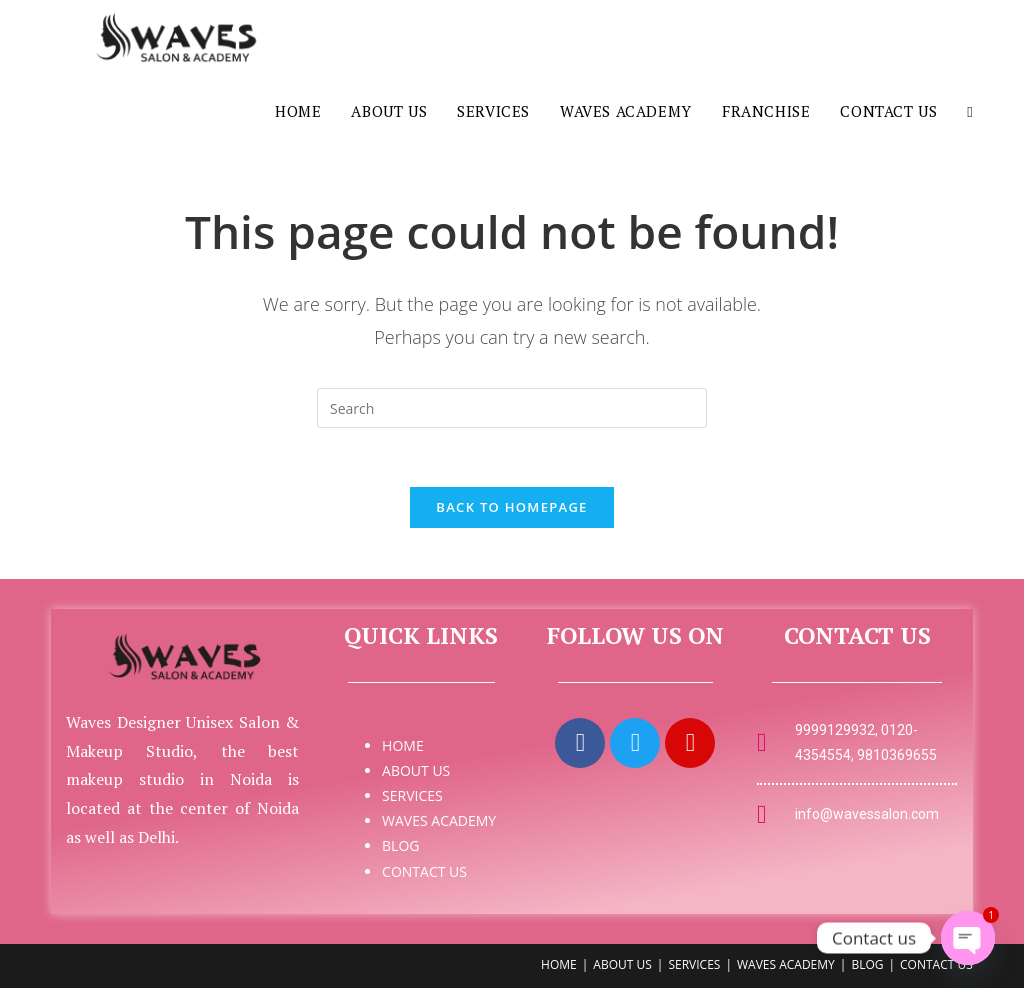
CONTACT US (424, 873)
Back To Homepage (511, 509)
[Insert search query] (512, 408)
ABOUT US (416, 772)
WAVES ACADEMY (439, 823)
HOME (403, 747)
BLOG (400, 848)
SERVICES (412, 798)
